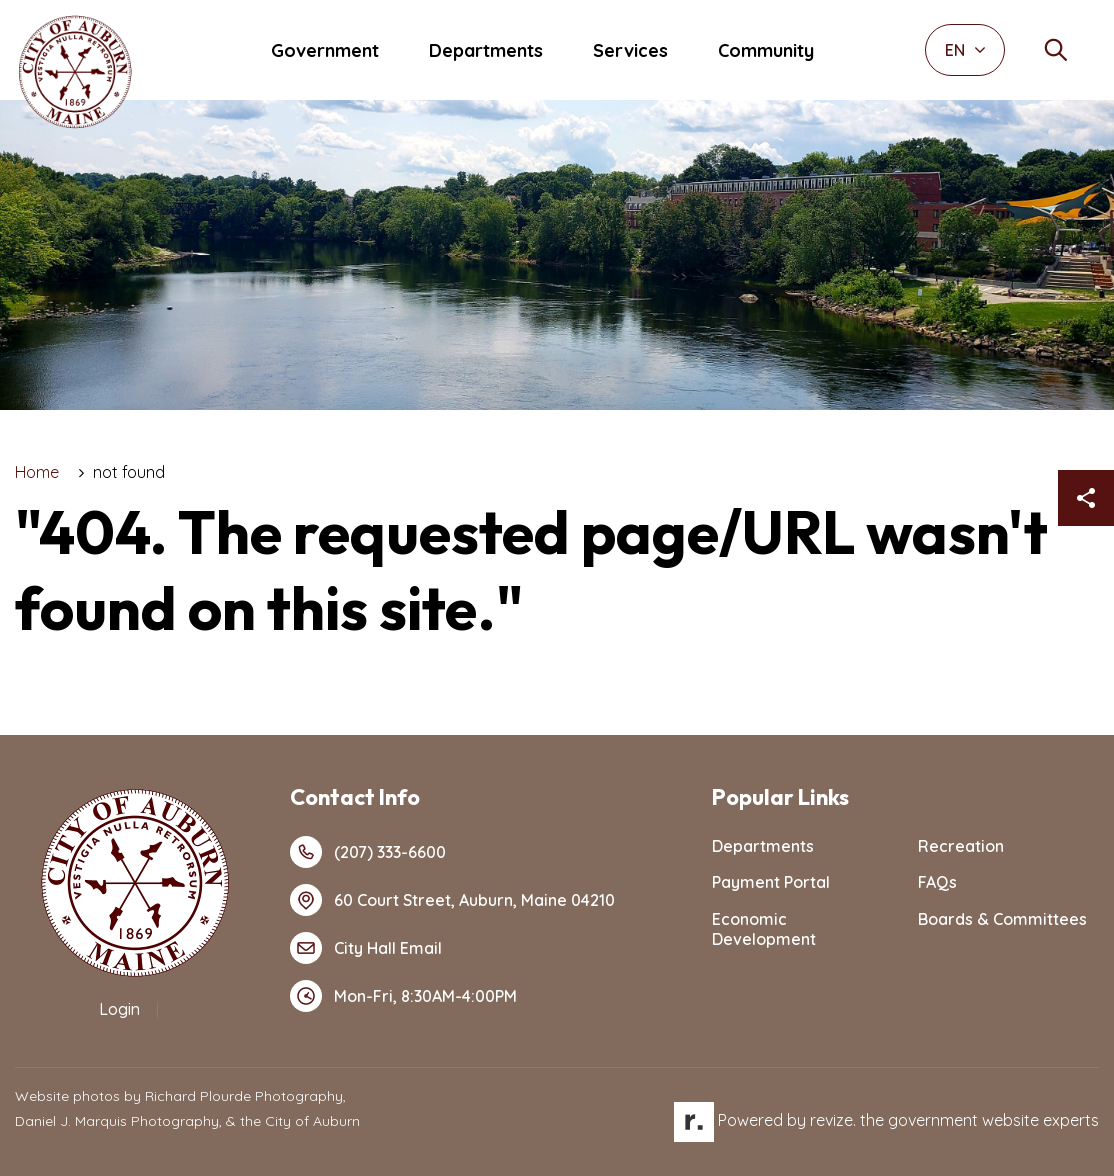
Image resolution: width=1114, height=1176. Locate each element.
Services (630, 50)
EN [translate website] (965, 50)
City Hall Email (366, 948)
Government (325, 50)
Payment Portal (771, 882)
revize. (833, 1120)
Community (766, 50)
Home (37, 472)
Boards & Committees (1002, 919)
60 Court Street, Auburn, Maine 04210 (452, 900)
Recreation (961, 846)
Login (119, 1009)
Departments (486, 50)
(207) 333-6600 (368, 852)
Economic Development (764, 929)
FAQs (937, 882)
